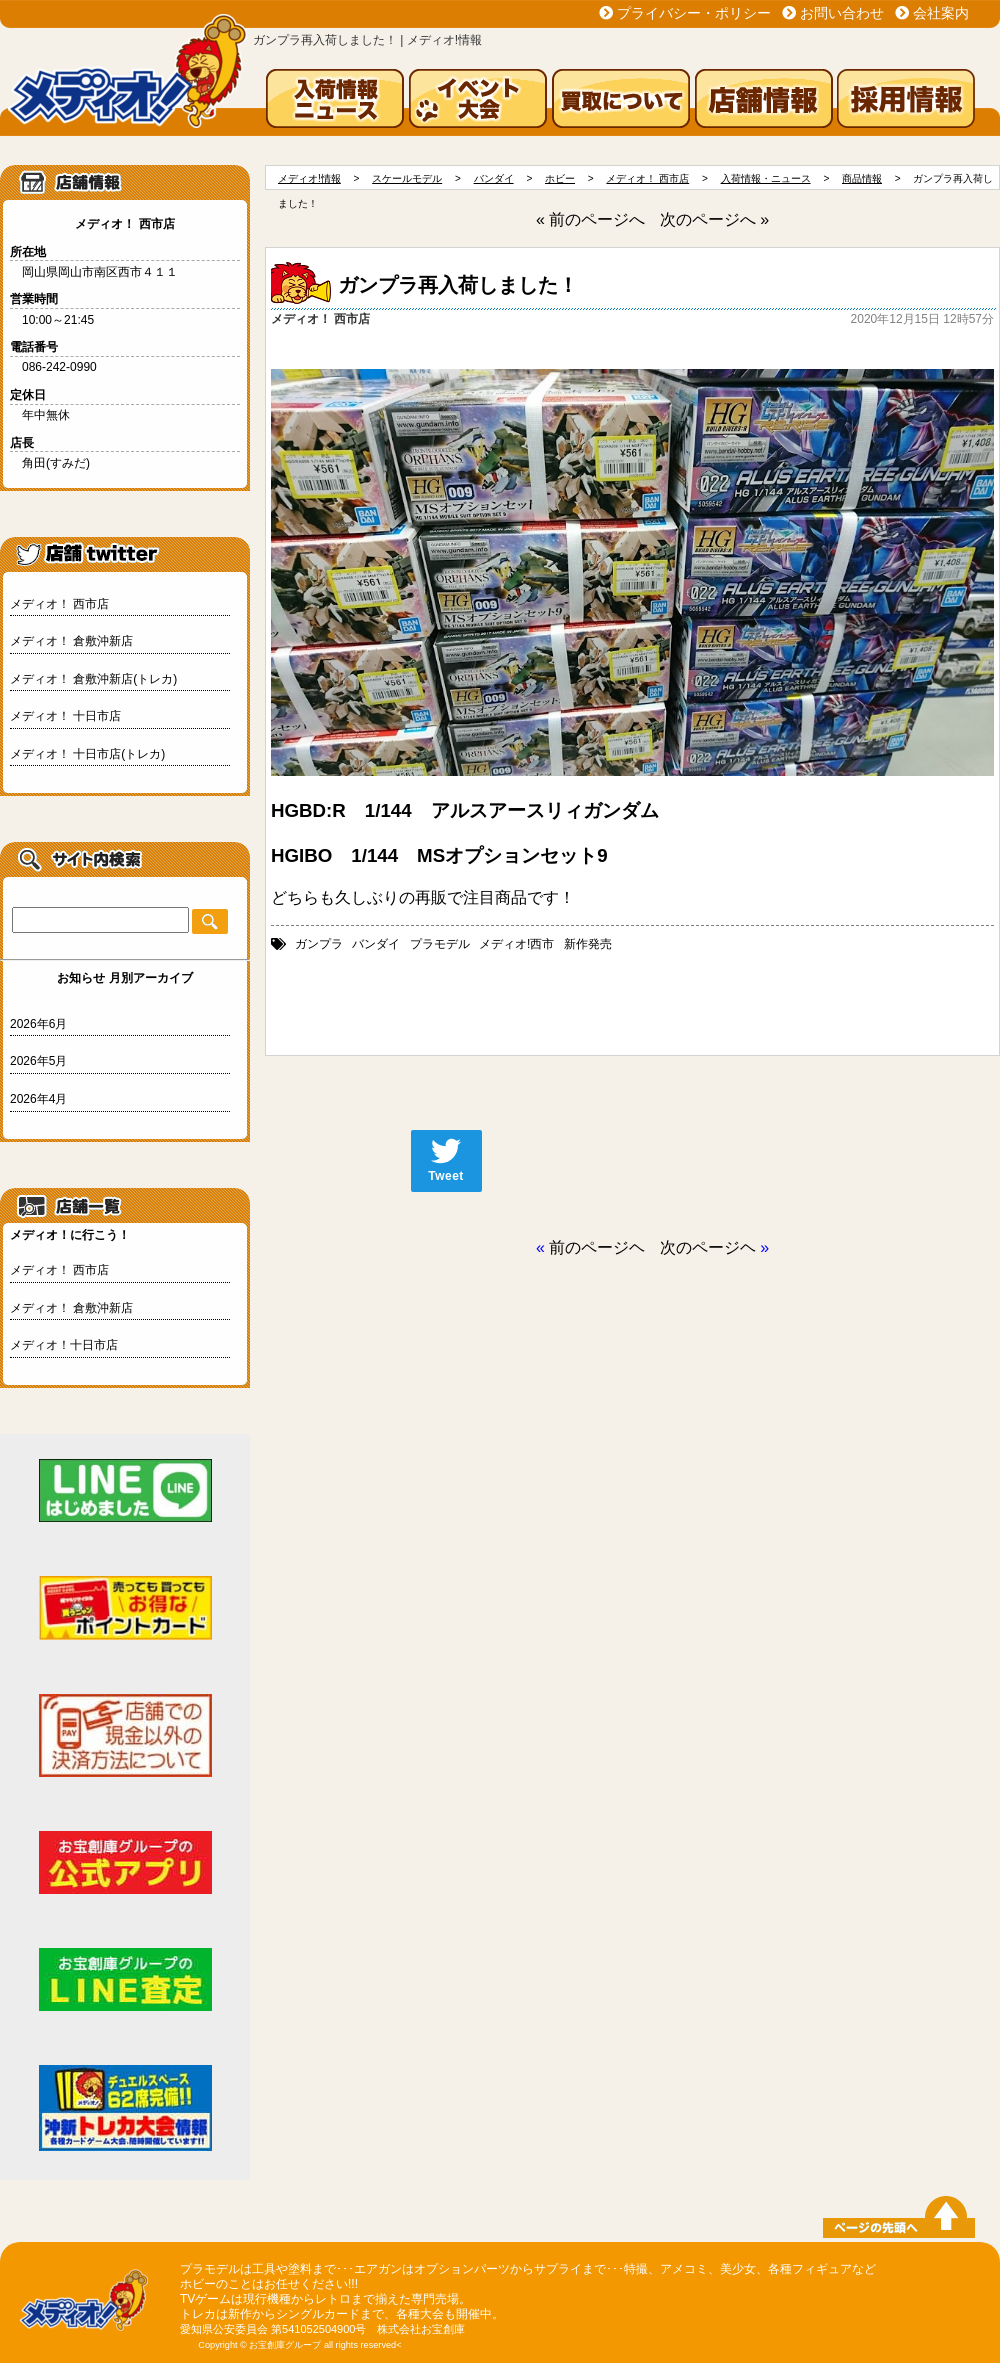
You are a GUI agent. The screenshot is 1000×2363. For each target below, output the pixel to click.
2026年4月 (38, 1099)
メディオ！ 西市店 (59, 604)
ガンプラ (319, 944)
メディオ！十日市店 (64, 1345)
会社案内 (941, 13)
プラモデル (440, 944)
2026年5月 (38, 1061)
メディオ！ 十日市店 (65, 716)
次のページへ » (714, 219)
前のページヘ (597, 1247)
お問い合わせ (842, 13)
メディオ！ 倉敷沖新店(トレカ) (93, 679)
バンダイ (376, 944)
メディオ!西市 (516, 944)
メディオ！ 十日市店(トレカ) (87, 754)
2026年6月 (38, 1024)
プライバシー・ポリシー (694, 13)
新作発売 (588, 944)
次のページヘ (708, 1247)
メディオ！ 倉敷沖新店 (71, 641)
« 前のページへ (590, 219)
